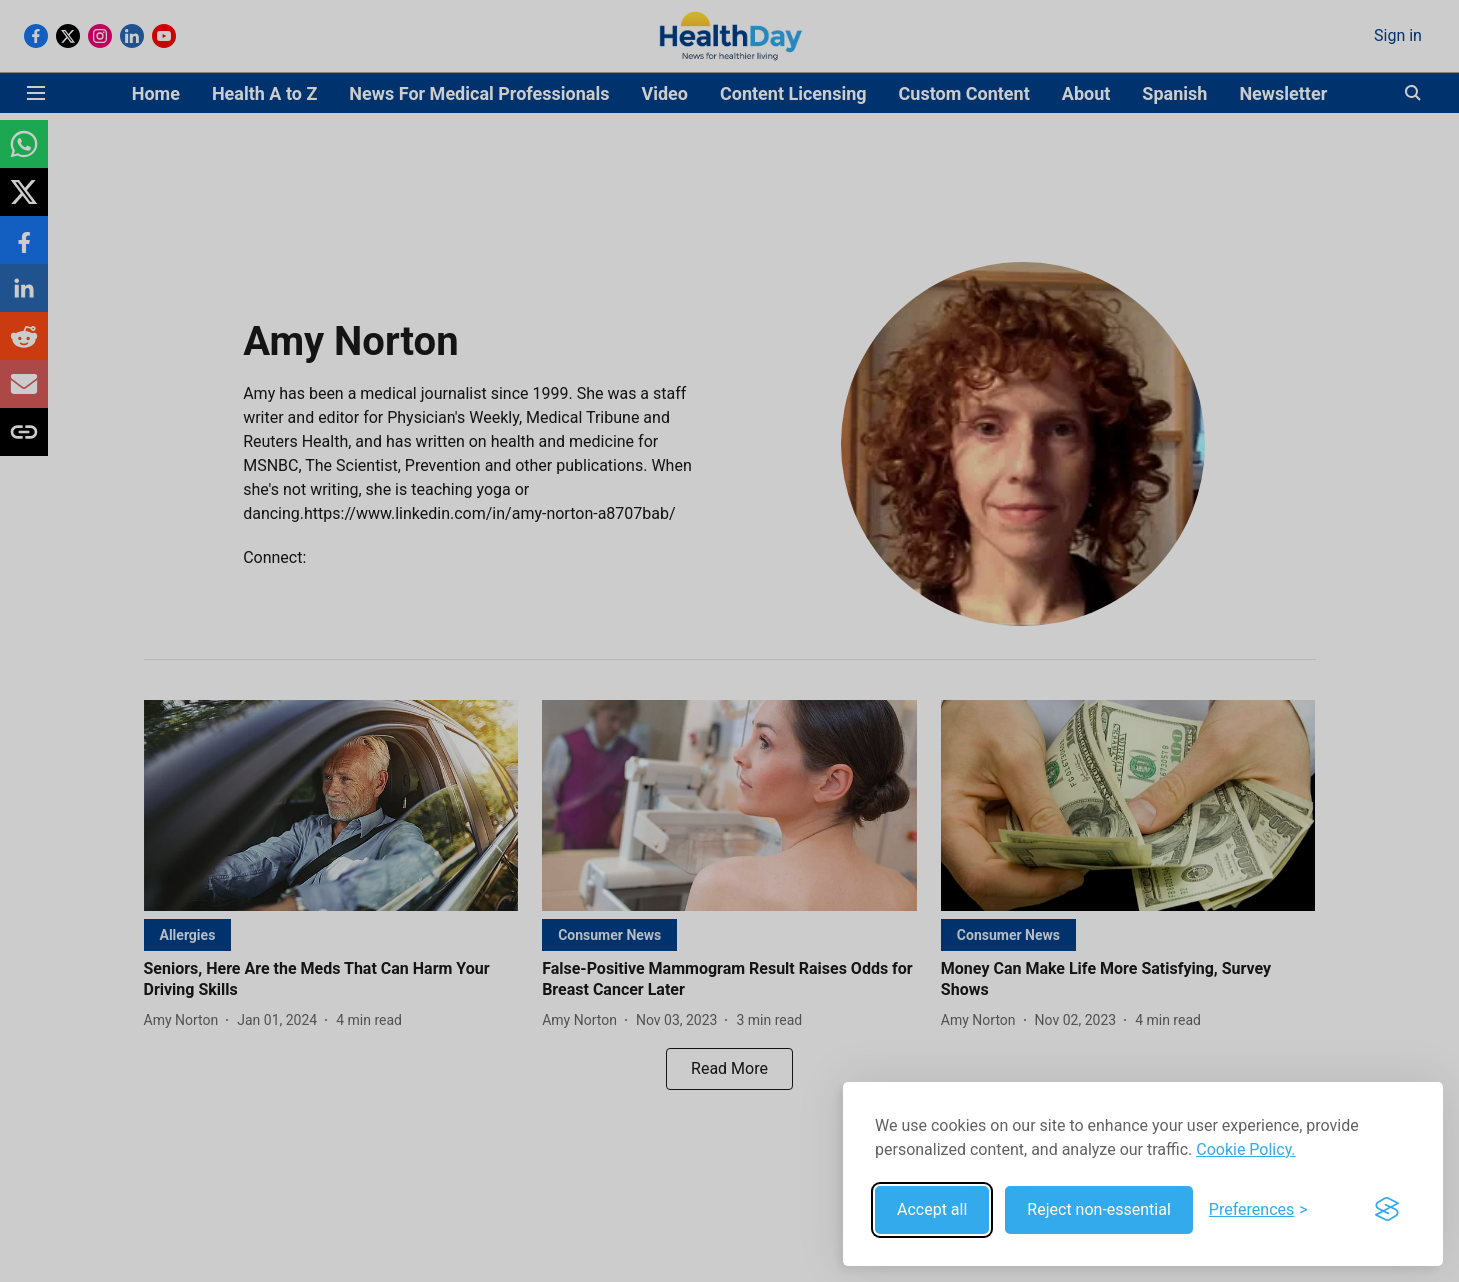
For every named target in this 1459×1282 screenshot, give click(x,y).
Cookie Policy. (1245, 1149)
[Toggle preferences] (1258, 1210)
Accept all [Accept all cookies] (932, 1209)
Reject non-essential (1099, 1209)
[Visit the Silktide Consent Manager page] (1387, 1210)
